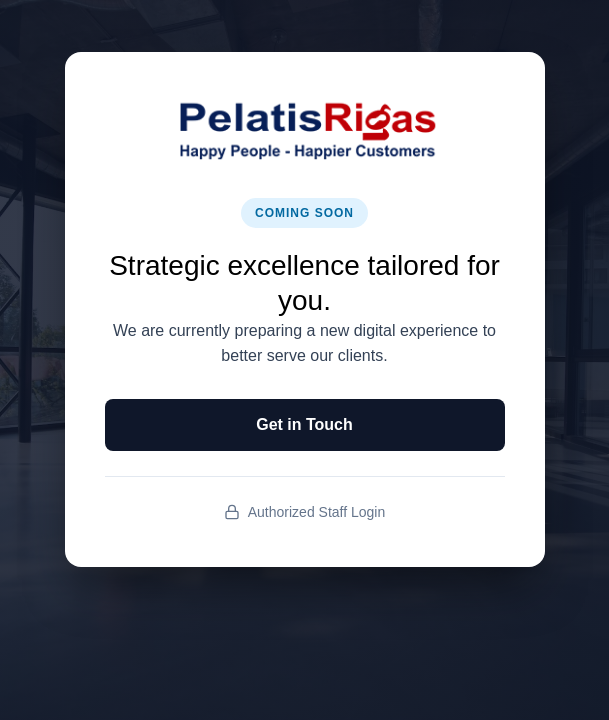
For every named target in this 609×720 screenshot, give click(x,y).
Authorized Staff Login (305, 512)
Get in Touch (304, 424)
